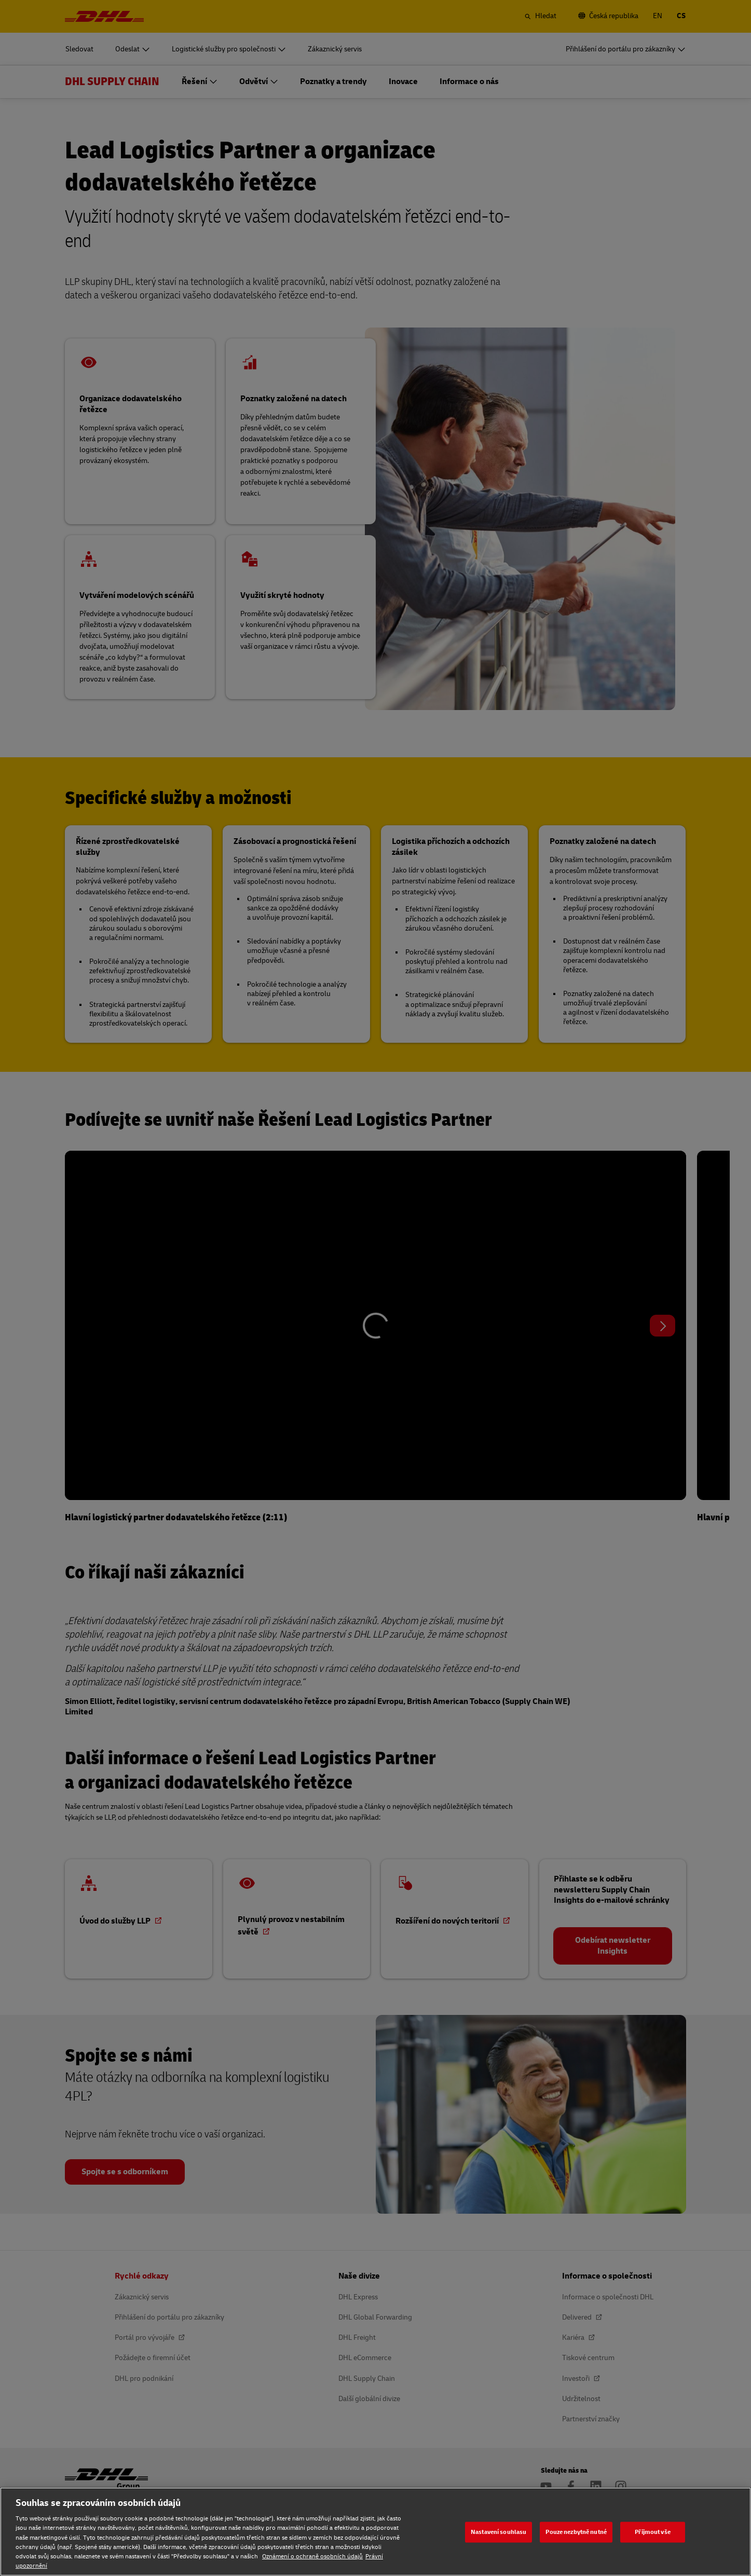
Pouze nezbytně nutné (575, 2532)
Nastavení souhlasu (498, 2532)
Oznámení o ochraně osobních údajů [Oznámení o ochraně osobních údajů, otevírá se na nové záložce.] (312, 2556)
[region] (375, 2531)
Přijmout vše (652, 2532)
